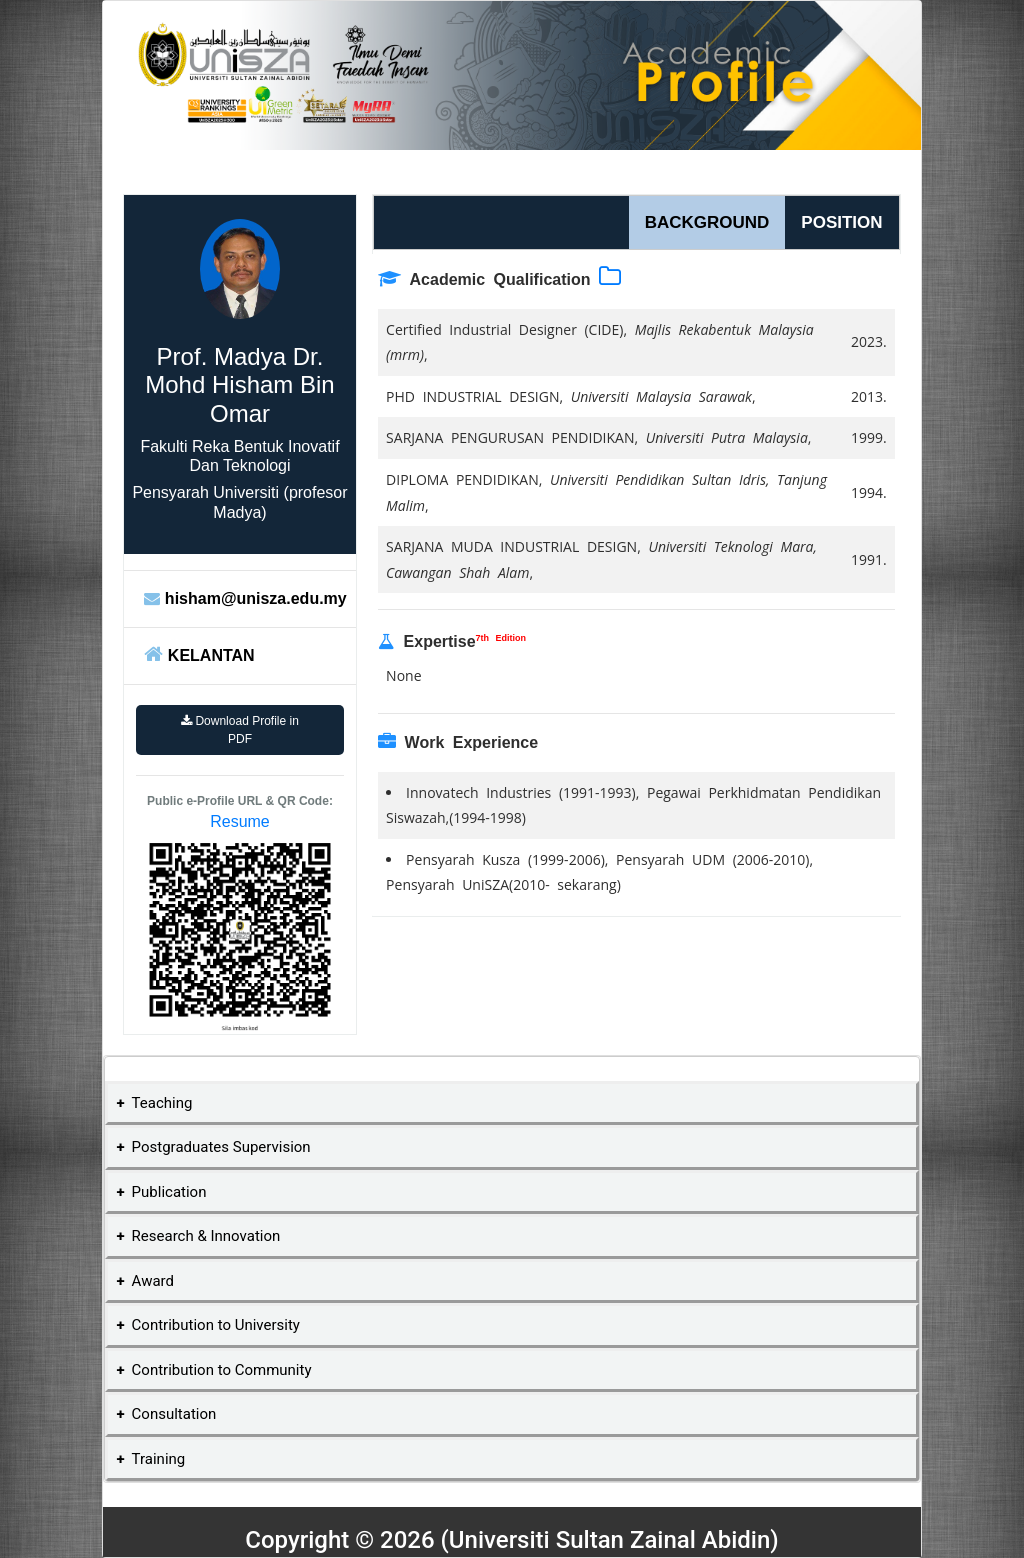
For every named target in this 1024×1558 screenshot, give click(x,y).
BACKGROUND (707, 222)
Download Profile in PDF (240, 730)
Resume (240, 821)
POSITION (841, 222)
